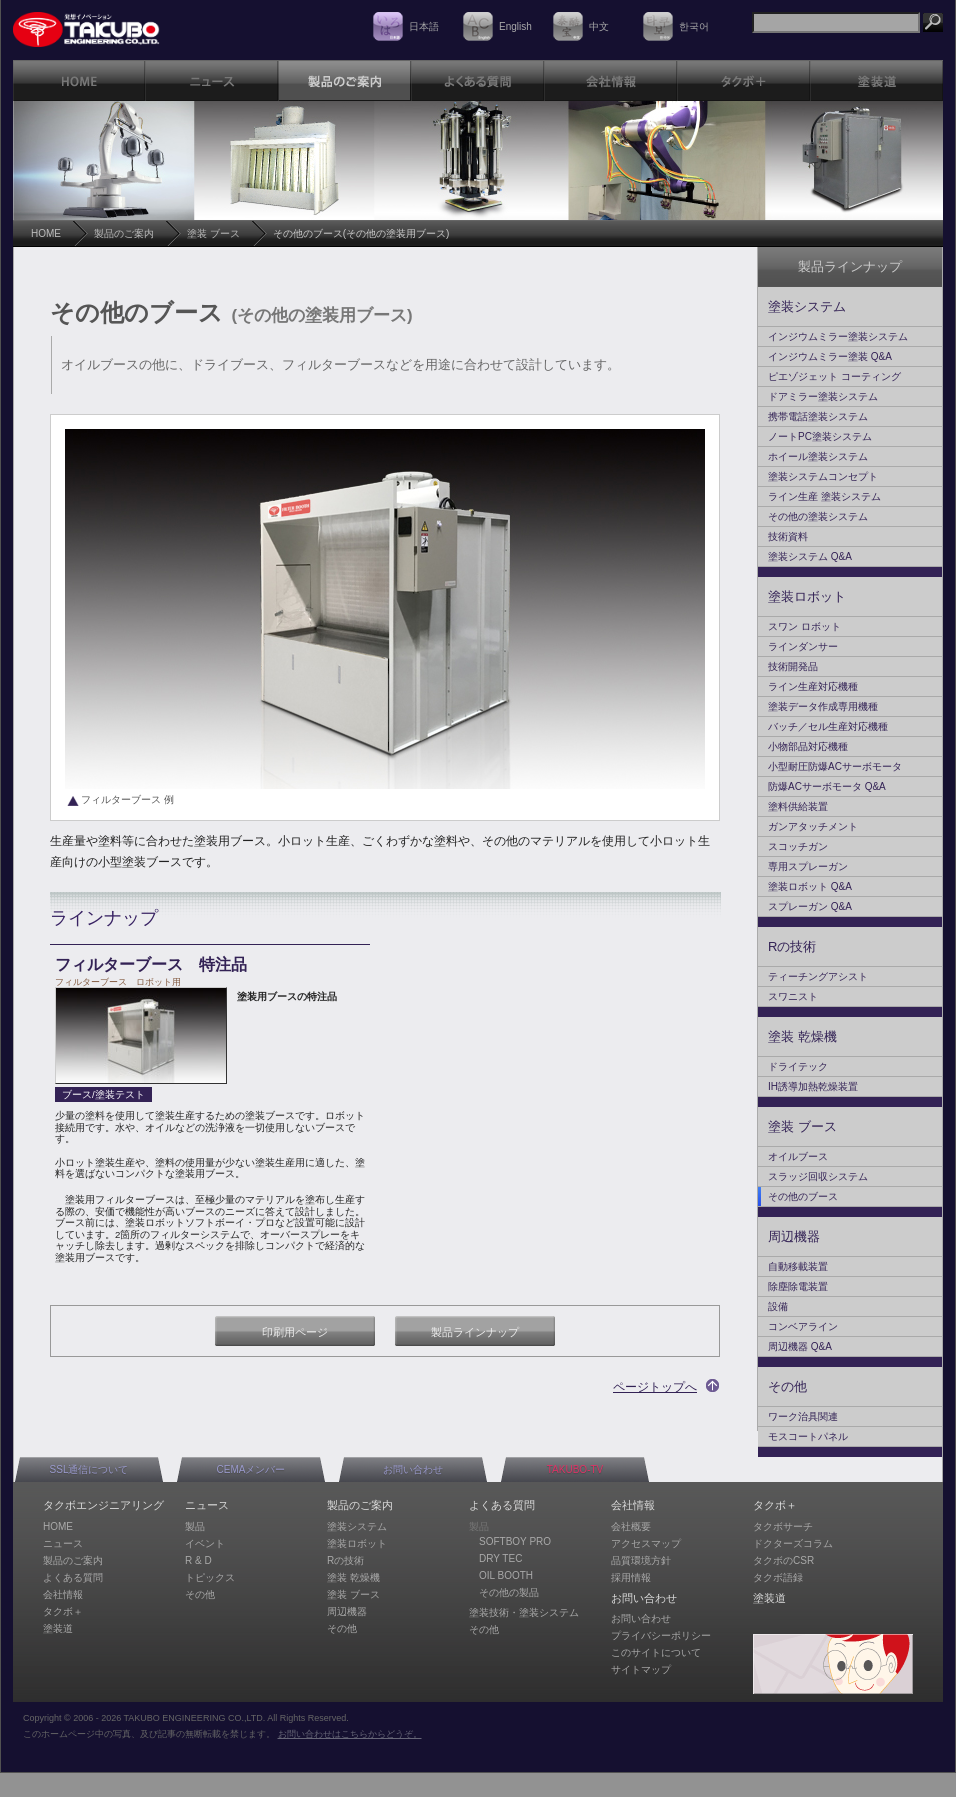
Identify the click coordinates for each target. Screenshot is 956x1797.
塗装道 (58, 1628)
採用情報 (631, 1577)
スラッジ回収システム (818, 1176)
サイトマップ (641, 1669)
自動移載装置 (798, 1266)
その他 (787, 1386)
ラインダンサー (803, 646)
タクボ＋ (63, 1611)
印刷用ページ (295, 1332)
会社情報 (63, 1594)
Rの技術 (792, 946)
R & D (198, 1560)
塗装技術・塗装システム (524, 1612)
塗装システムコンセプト (823, 476)
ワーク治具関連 (803, 1416)
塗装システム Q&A (810, 556)
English (515, 26)
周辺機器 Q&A (800, 1346)
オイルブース (798, 1156)
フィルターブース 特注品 (151, 964)
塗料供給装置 (798, 806)
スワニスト (793, 996)
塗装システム (807, 306)
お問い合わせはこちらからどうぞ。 (350, 1734)
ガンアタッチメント (813, 826)
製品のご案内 (124, 233)
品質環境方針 (641, 1560)
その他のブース (803, 1196)
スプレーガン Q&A (810, 906)
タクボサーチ (783, 1526)
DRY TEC (500, 1558)
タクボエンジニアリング (103, 1505)
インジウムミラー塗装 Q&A (830, 356)
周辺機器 (794, 1236)
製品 (195, 1526)
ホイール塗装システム (818, 456)
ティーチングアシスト (818, 976)
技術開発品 (793, 666)
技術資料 (788, 536)
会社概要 (631, 1526)
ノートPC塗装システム (820, 436)
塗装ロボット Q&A (810, 886)
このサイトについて (656, 1652)
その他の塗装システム (818, 516)
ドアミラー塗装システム (823, 396)
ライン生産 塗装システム (824, 496)
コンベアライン (803, 1326)
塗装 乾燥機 (802, 1036)
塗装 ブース (213, 233)
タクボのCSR (783, 1560)
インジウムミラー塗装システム (838, 336)
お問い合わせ (413, 1469)
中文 (599, 26)
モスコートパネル (808, 1436)
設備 (778, 1306)
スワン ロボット (804, 626)
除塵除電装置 (798, 1286)
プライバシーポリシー (661, 1635)
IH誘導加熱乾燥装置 (813, 1086)
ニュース (63, 1543)
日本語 (424, 26)
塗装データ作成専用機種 (823, 706)
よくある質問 (73, 1577)
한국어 (694, 26)
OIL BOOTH (506, 1575)
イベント (205, 1543)
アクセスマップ (646, 1543)
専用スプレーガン (808, 866)
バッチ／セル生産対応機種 (828, 726)
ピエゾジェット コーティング (834, 376)
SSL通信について (89, 1469)
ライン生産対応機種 (813, 686)
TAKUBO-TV (575, 1469)
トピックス (210, 1577)
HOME (46, 233)
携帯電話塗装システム (818, 416)
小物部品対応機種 (808, 746)
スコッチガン (798, 846)
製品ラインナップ (475, 1332)
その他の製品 (509, 1592)
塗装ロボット (807, 596)
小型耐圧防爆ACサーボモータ (835, 766)
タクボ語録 (778, 1577)
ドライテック (798, 1066)
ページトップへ (655, 1387)
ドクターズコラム (793, 1543)
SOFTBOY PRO (515, 1541)
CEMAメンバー (251, 1469)
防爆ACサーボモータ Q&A (827, 786)
